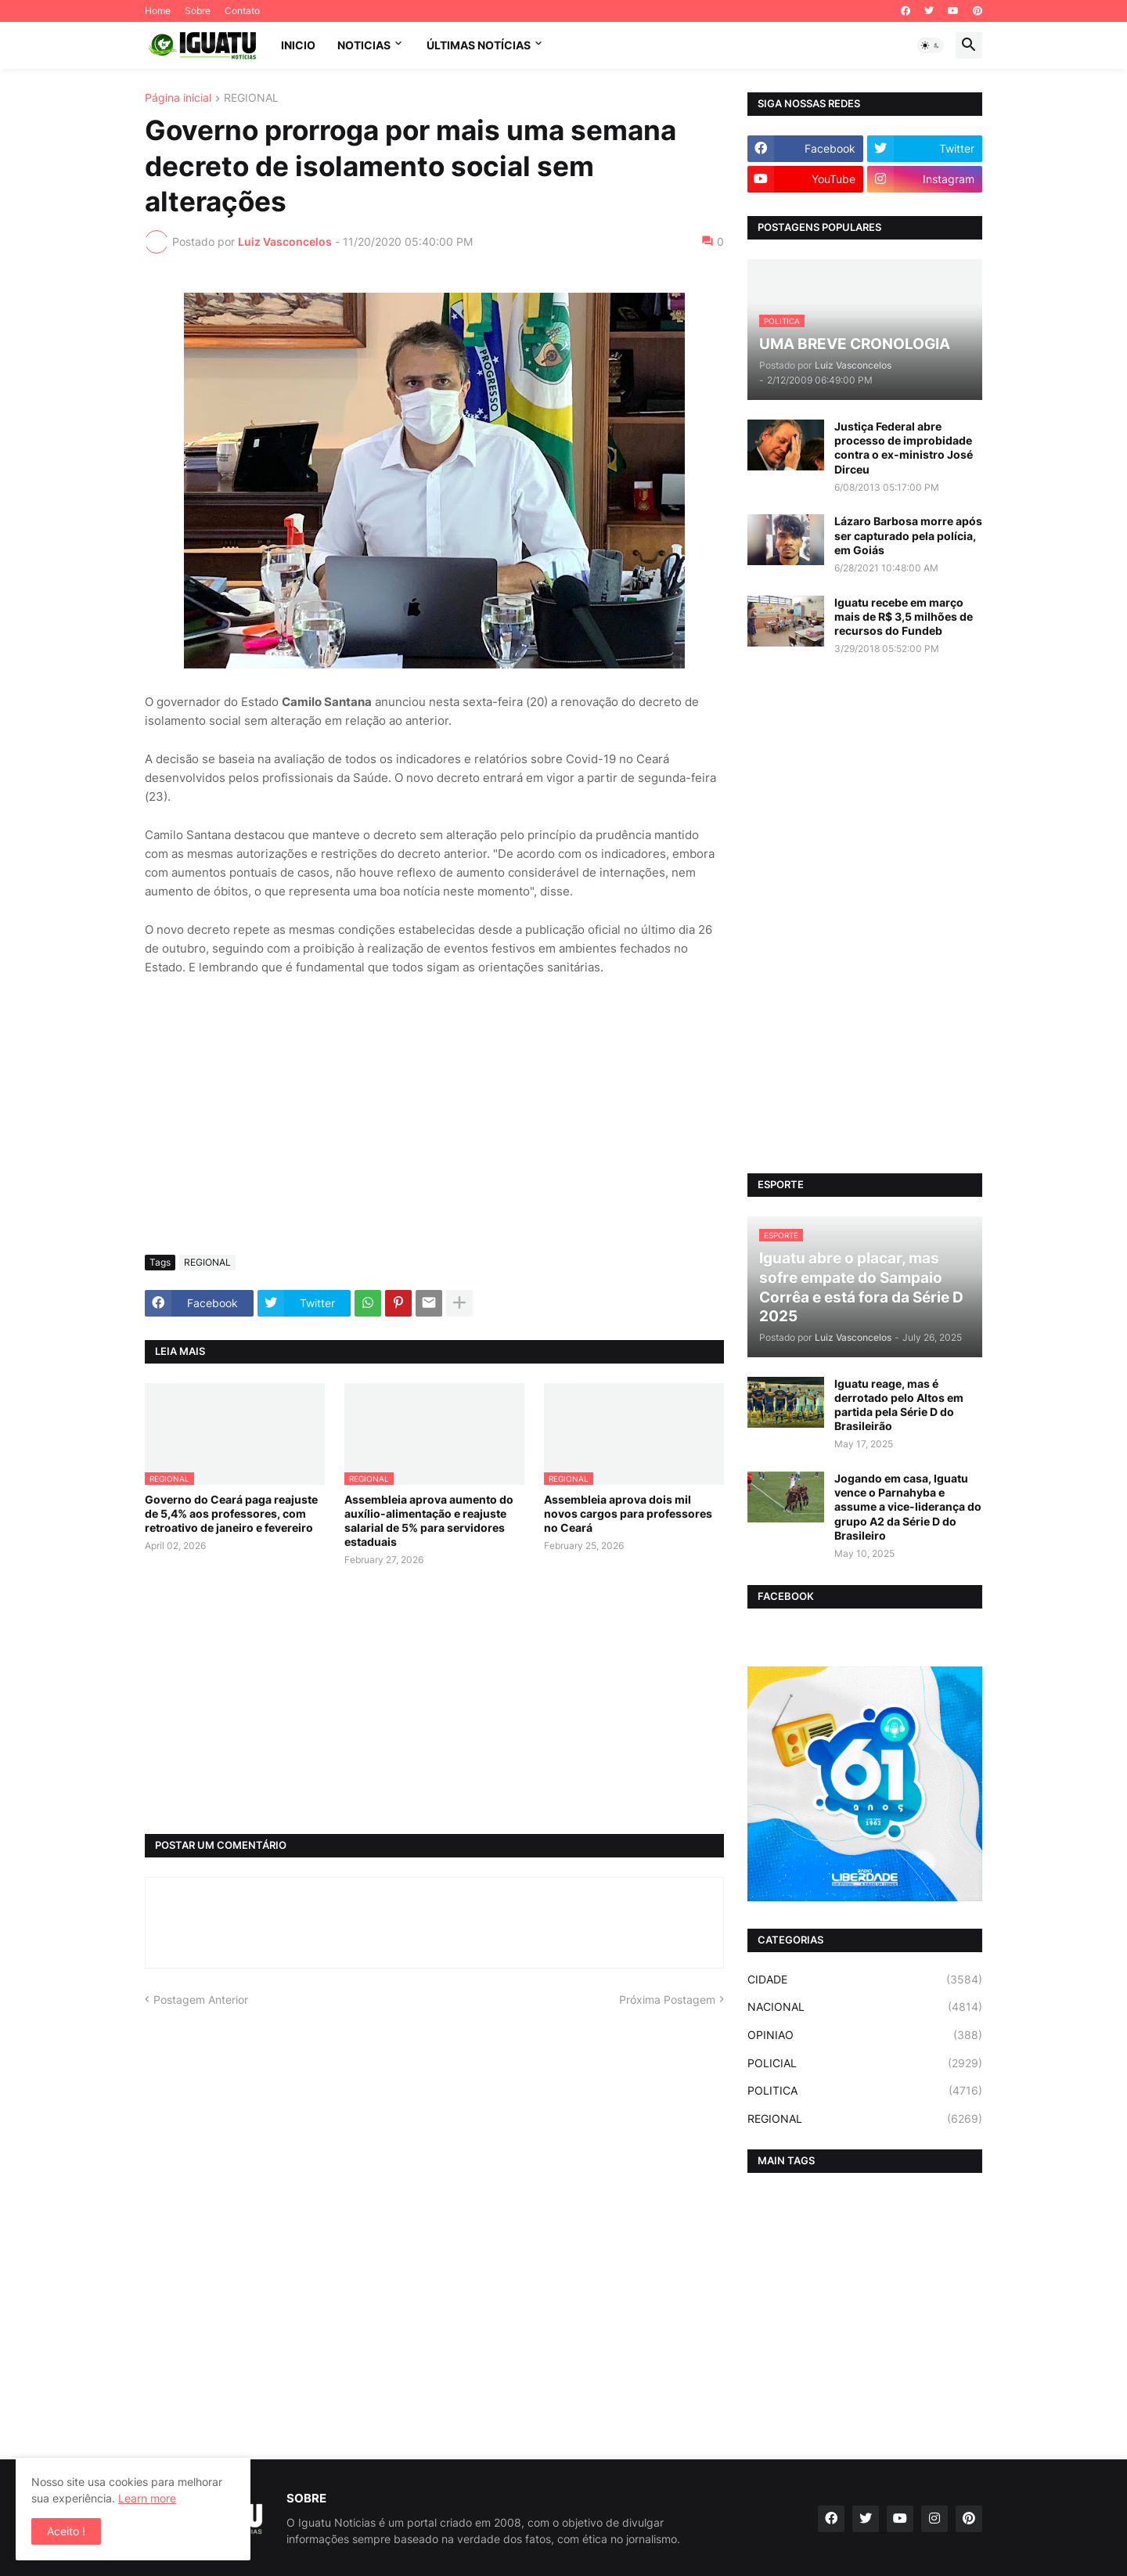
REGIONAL (251, 98)
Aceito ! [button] (66, 2531)
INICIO (298, 45)
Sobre (198, 10)
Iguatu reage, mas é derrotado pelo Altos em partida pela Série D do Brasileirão (898, 1405)
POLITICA (864, 2091)
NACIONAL (864, 2007)
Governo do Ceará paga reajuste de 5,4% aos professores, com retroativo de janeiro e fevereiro (231, 1513)
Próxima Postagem (667, 1999)
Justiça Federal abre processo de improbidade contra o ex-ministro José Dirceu (903, 448)
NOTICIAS (364, 45)
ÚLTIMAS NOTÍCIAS (479, 45)
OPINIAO (864, 2035)
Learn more (147, 2498)
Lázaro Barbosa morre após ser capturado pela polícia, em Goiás (908, 535)
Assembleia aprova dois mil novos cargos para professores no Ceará (628, 1513)
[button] (930, 45)
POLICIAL (864, 2063)
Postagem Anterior (200, 1999)
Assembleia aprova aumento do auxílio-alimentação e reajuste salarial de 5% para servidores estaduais (428, 1521)
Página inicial (178, 98)
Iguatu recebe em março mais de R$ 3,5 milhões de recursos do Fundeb (903, 616)
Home (158, 10)
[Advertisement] (434, 1125)
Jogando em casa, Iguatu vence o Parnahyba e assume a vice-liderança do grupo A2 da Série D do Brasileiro (907, 1507)
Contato (242, 10)
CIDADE (864, 1979)
